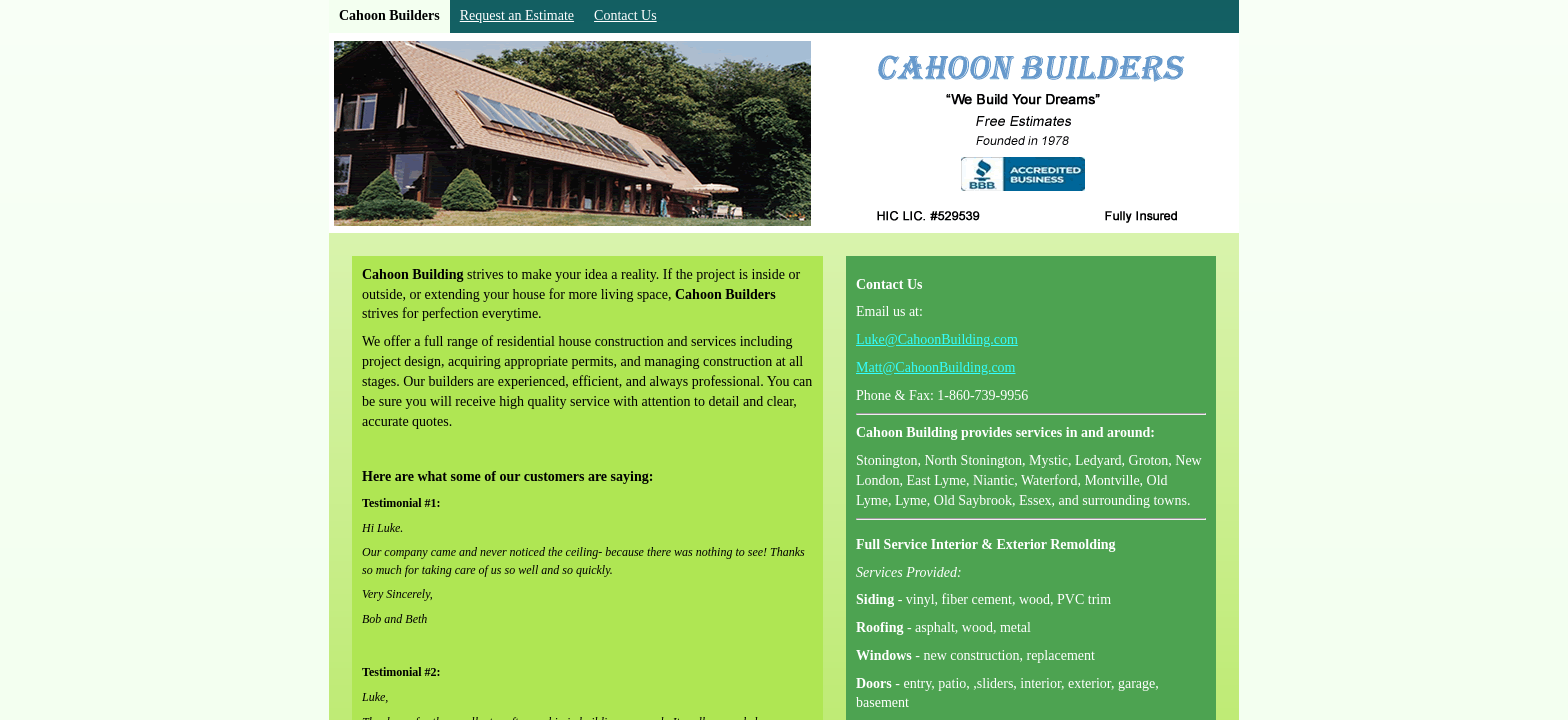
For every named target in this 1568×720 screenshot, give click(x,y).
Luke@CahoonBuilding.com (937, 339)
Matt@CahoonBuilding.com (936, 367)
